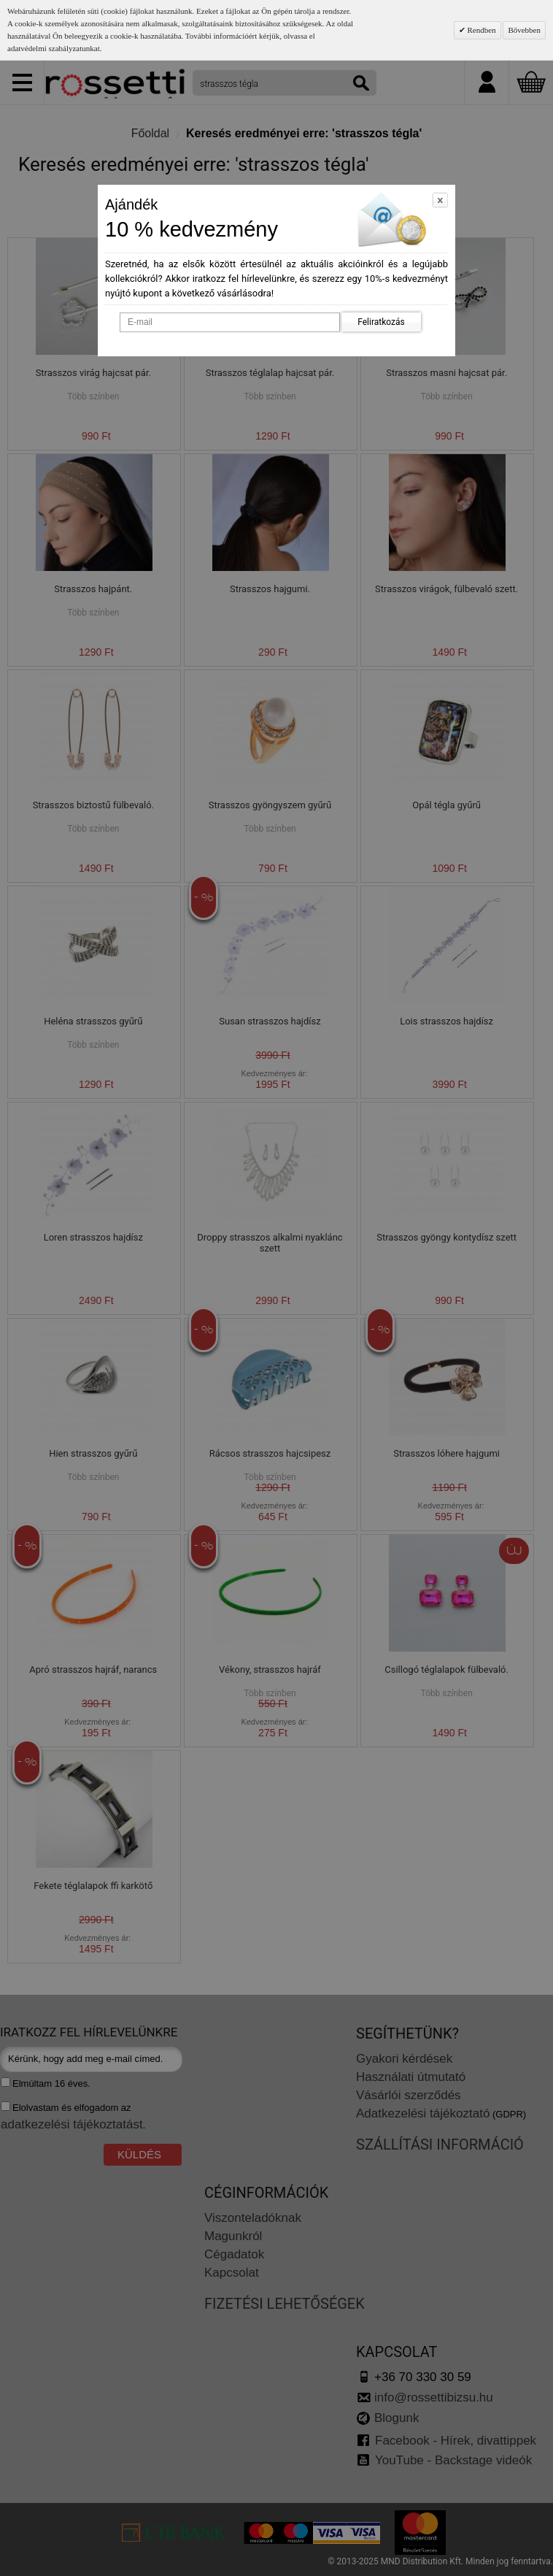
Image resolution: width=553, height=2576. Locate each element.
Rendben (480, 30)
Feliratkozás (381, 322)
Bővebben (524, 30)
